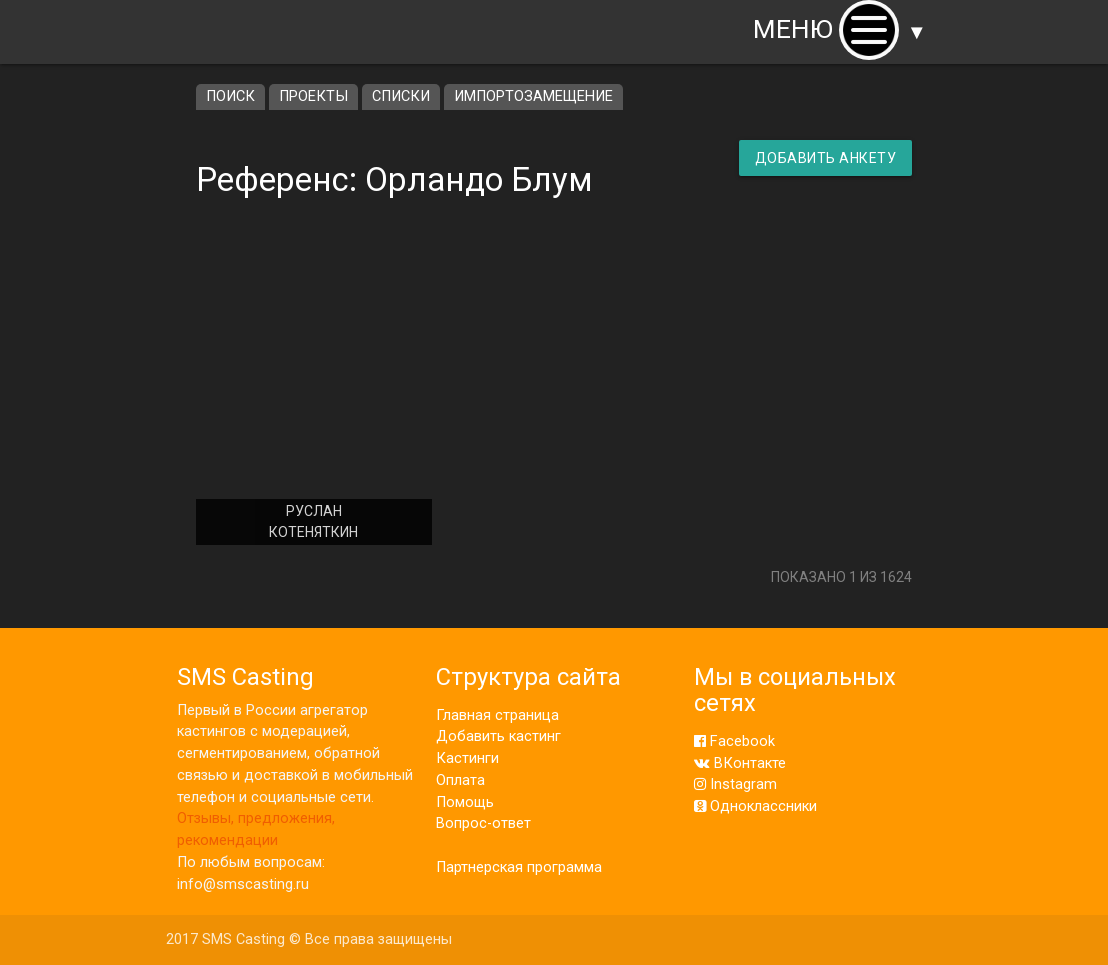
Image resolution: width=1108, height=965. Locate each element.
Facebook (734, 741)
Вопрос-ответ (483, 823)
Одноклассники (755, 806)
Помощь (465, 802)
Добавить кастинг (498, 736)
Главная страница (497, 715)
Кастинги (467, 758)
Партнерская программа (519, 867)
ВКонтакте (740, 763)
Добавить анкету (826, 158)
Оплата (460, 780)
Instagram (735, 784)
